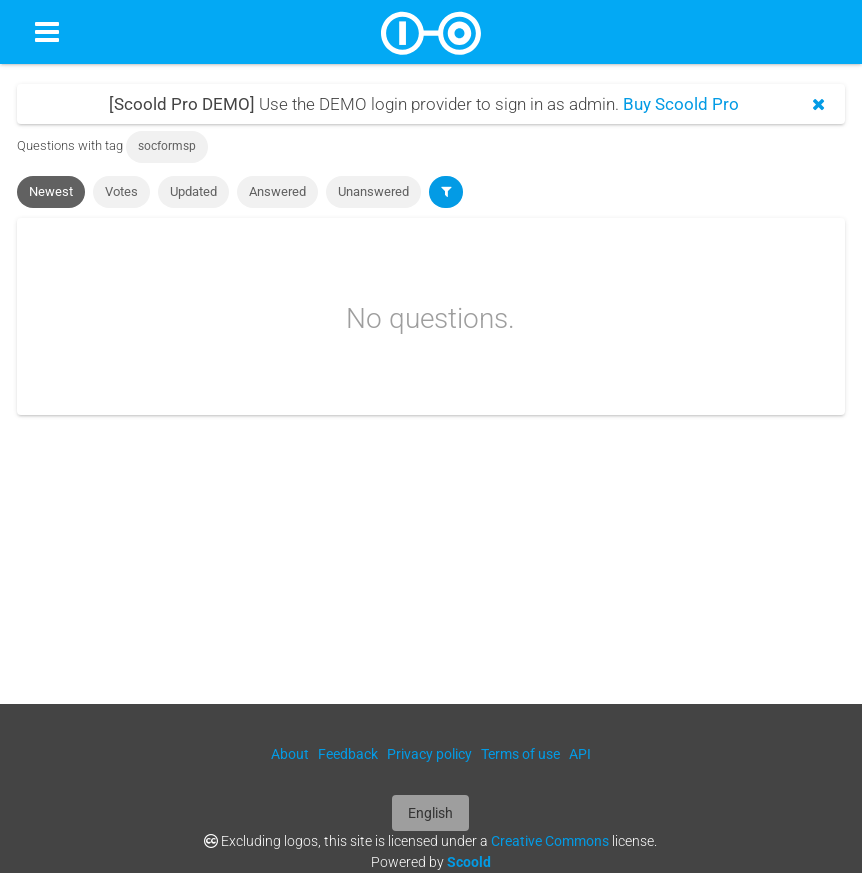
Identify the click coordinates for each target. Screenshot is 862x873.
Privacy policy (429, 754)
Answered (277, 191)
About (290, 754)
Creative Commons (550, 841)
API (580, 754)
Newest (51, 191)
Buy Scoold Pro (681, 104)
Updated (193, 191)
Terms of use (520, 754)
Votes (121, 191)
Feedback (348, 754)
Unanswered (373, 191)
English (430, 813)
